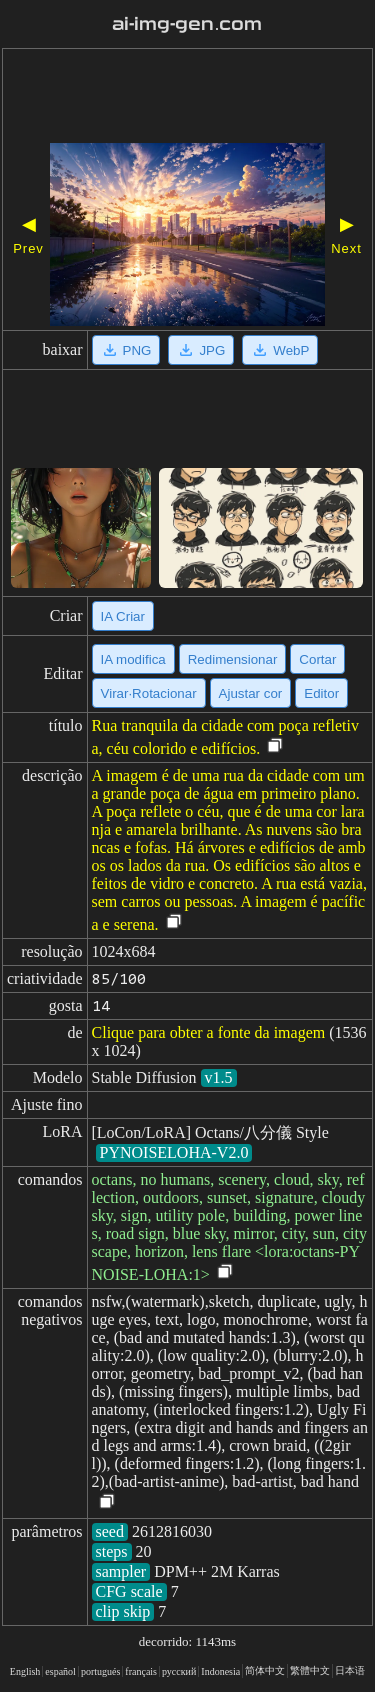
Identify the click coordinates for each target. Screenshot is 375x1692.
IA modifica (133, 659)
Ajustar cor (251, 693)
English (25, 1671)
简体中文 (265, 1670)
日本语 (350, 1670)
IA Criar (123, 616)
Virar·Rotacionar (149, 693)
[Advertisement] (187, 98)
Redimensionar (233, 659)
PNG (126, 350)
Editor (321, 693)
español (60, 1671)
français (141, 1671)
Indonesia (220, 1671)
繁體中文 (310, 1670)
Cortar (317, 659)
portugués (100, 1671)
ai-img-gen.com (187, 24)
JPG (201, 350)
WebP (280, 350)
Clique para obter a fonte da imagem (209, 1032)
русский (179, 1671)
